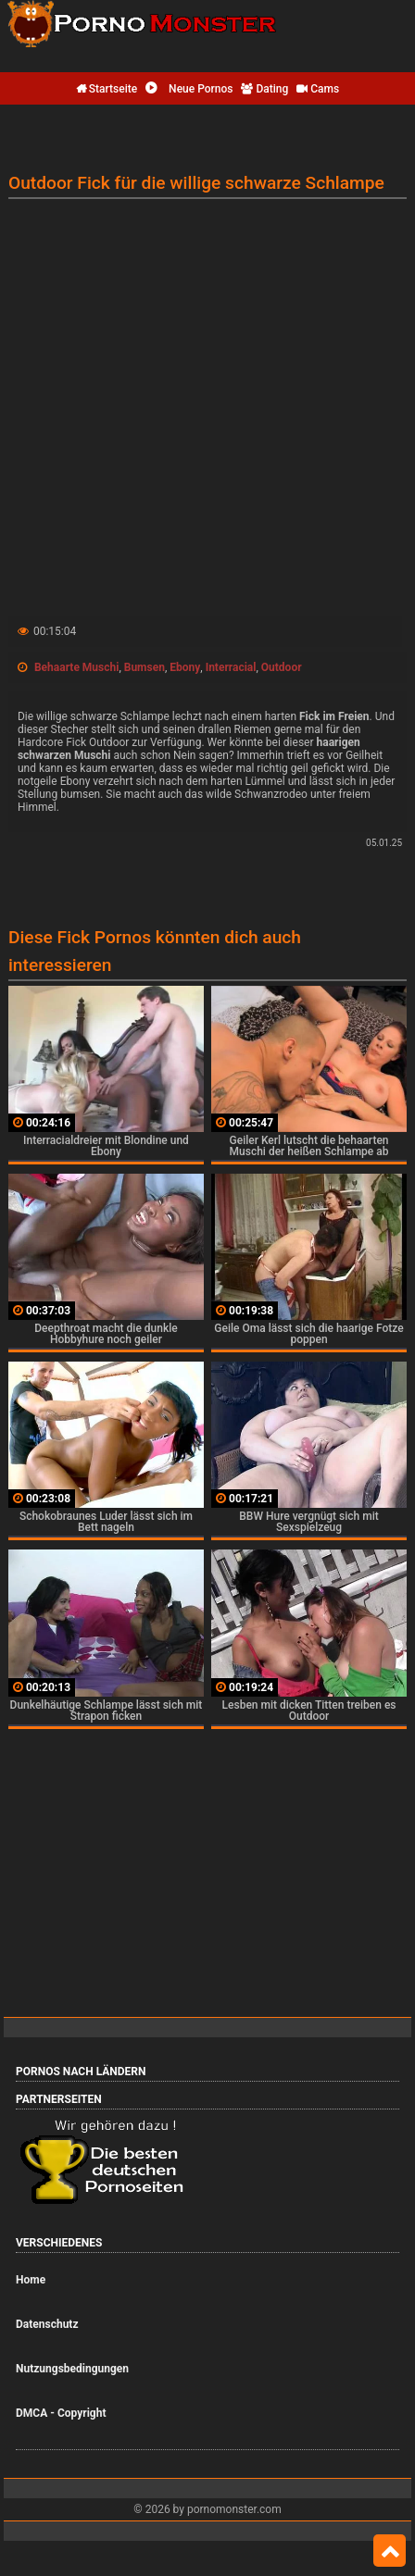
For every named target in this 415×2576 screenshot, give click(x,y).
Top (389, 2551)
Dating (264, 88)
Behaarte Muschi (76, 667)
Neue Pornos (189, 88)
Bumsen (144, 667)
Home (30, 2279)
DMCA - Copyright (61, 2413)
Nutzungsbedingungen (72, 2368)
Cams (317, 88)
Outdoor (281, 667)
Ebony (185, 667)
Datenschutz (47, 2324)
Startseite (106, 88)
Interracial (231, 667)
